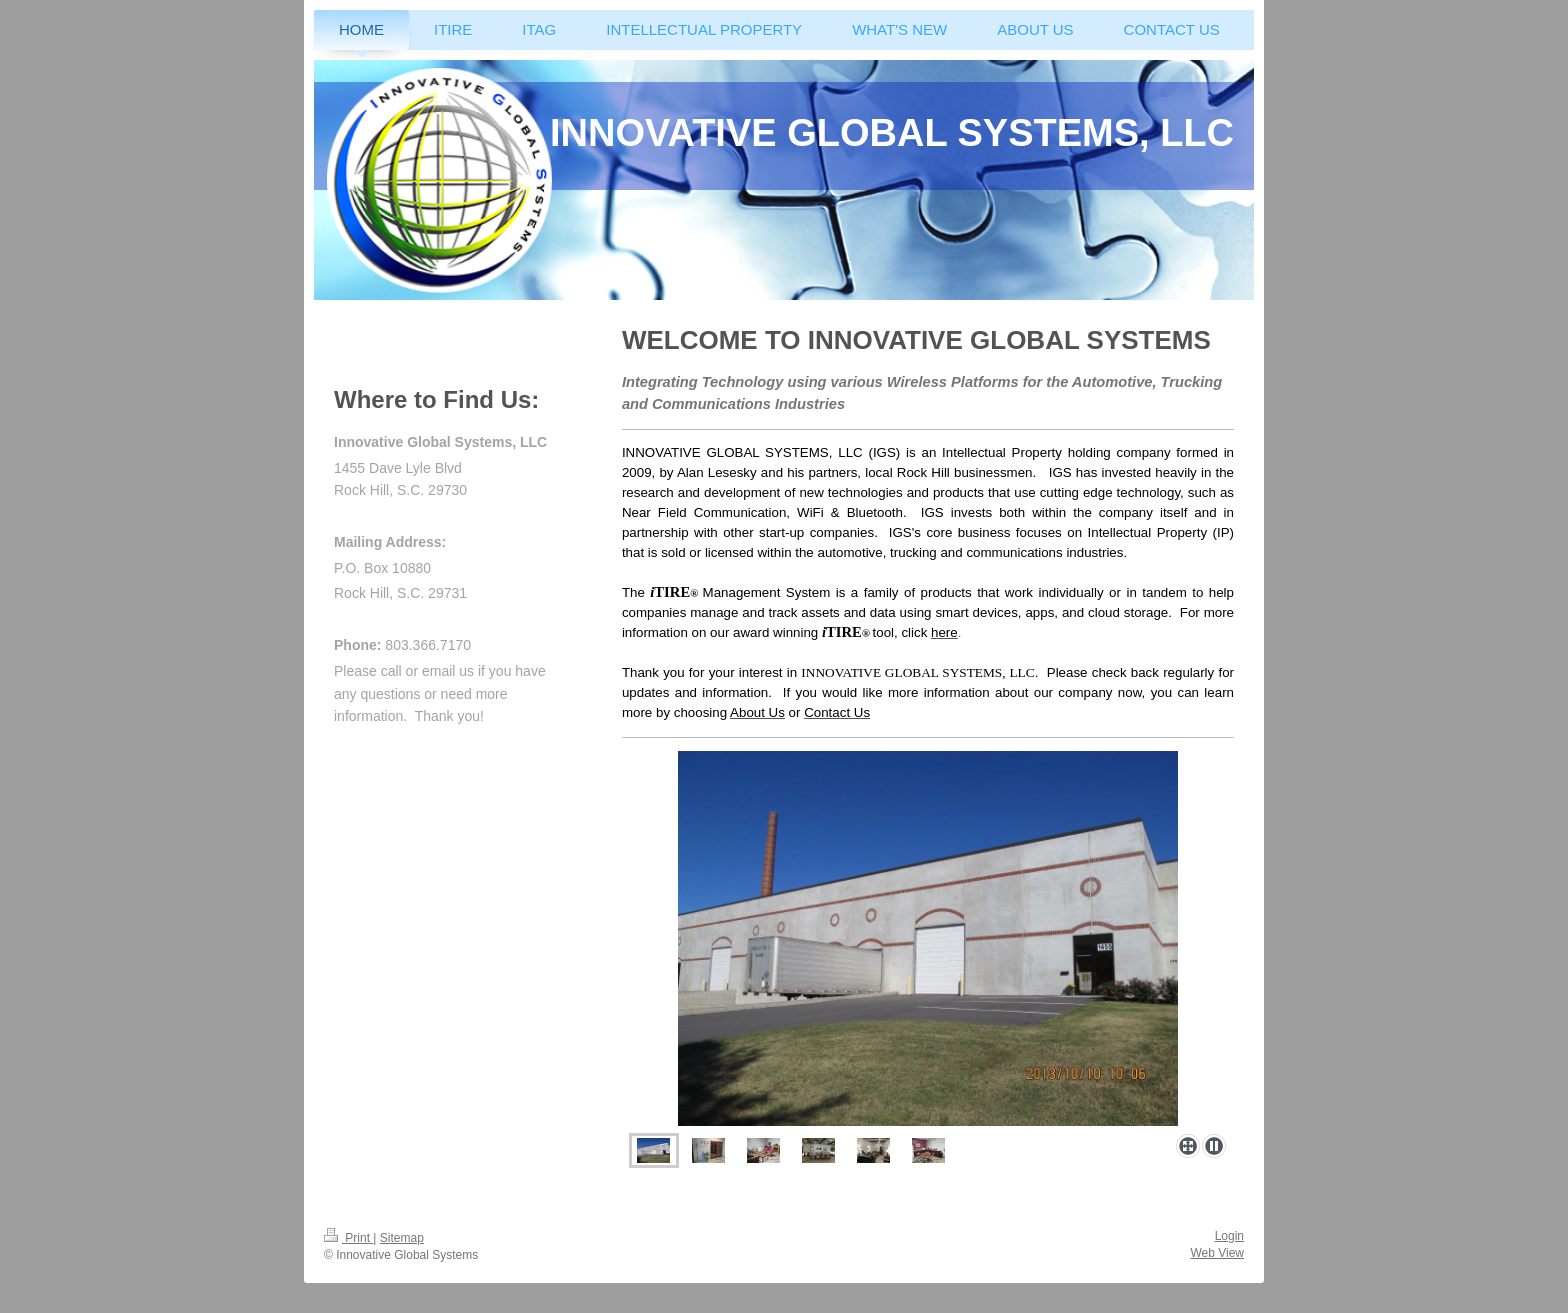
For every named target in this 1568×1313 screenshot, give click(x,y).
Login (1229, 1236)
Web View (1217, 1253)
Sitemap (402, 1238)
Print (348, 1238)
